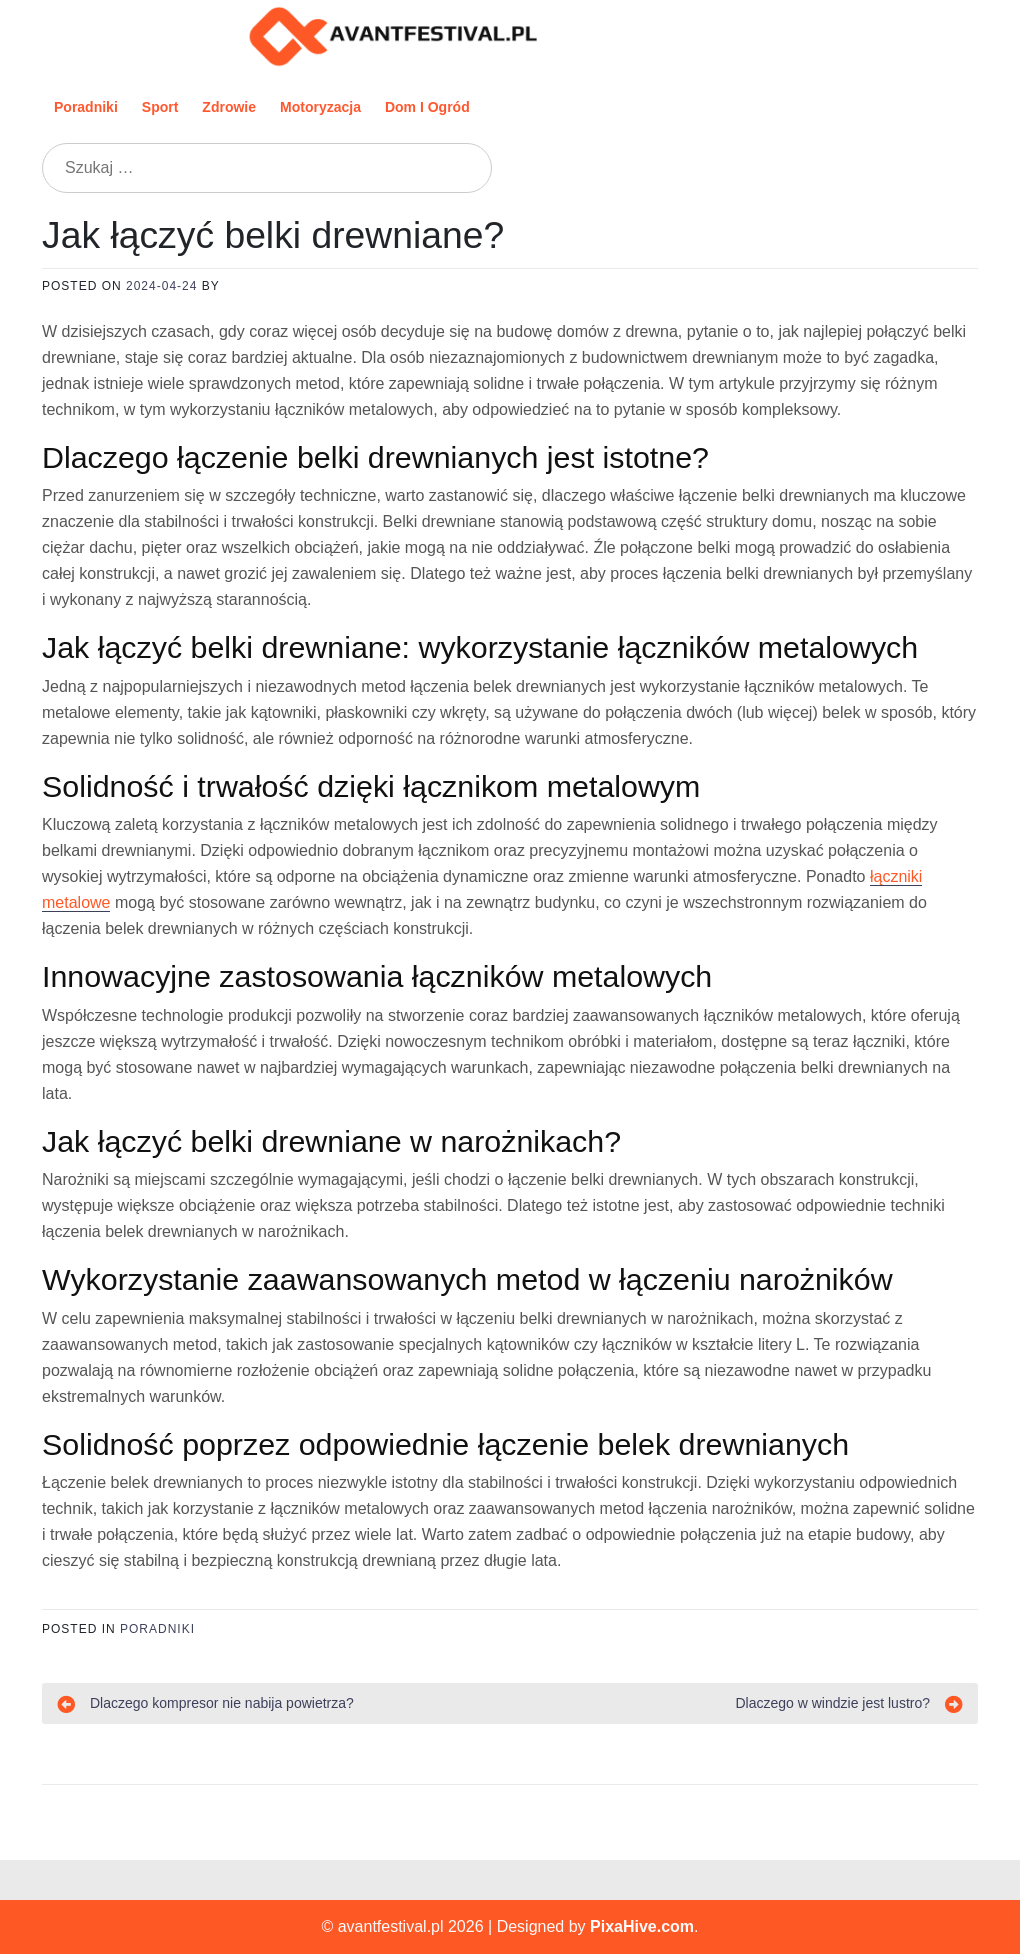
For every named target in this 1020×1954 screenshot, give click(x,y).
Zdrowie (229, 107)
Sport (160, 107)
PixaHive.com (642, 1926)
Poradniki (86, 107)
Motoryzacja (320, 107)
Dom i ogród (427, 107)
